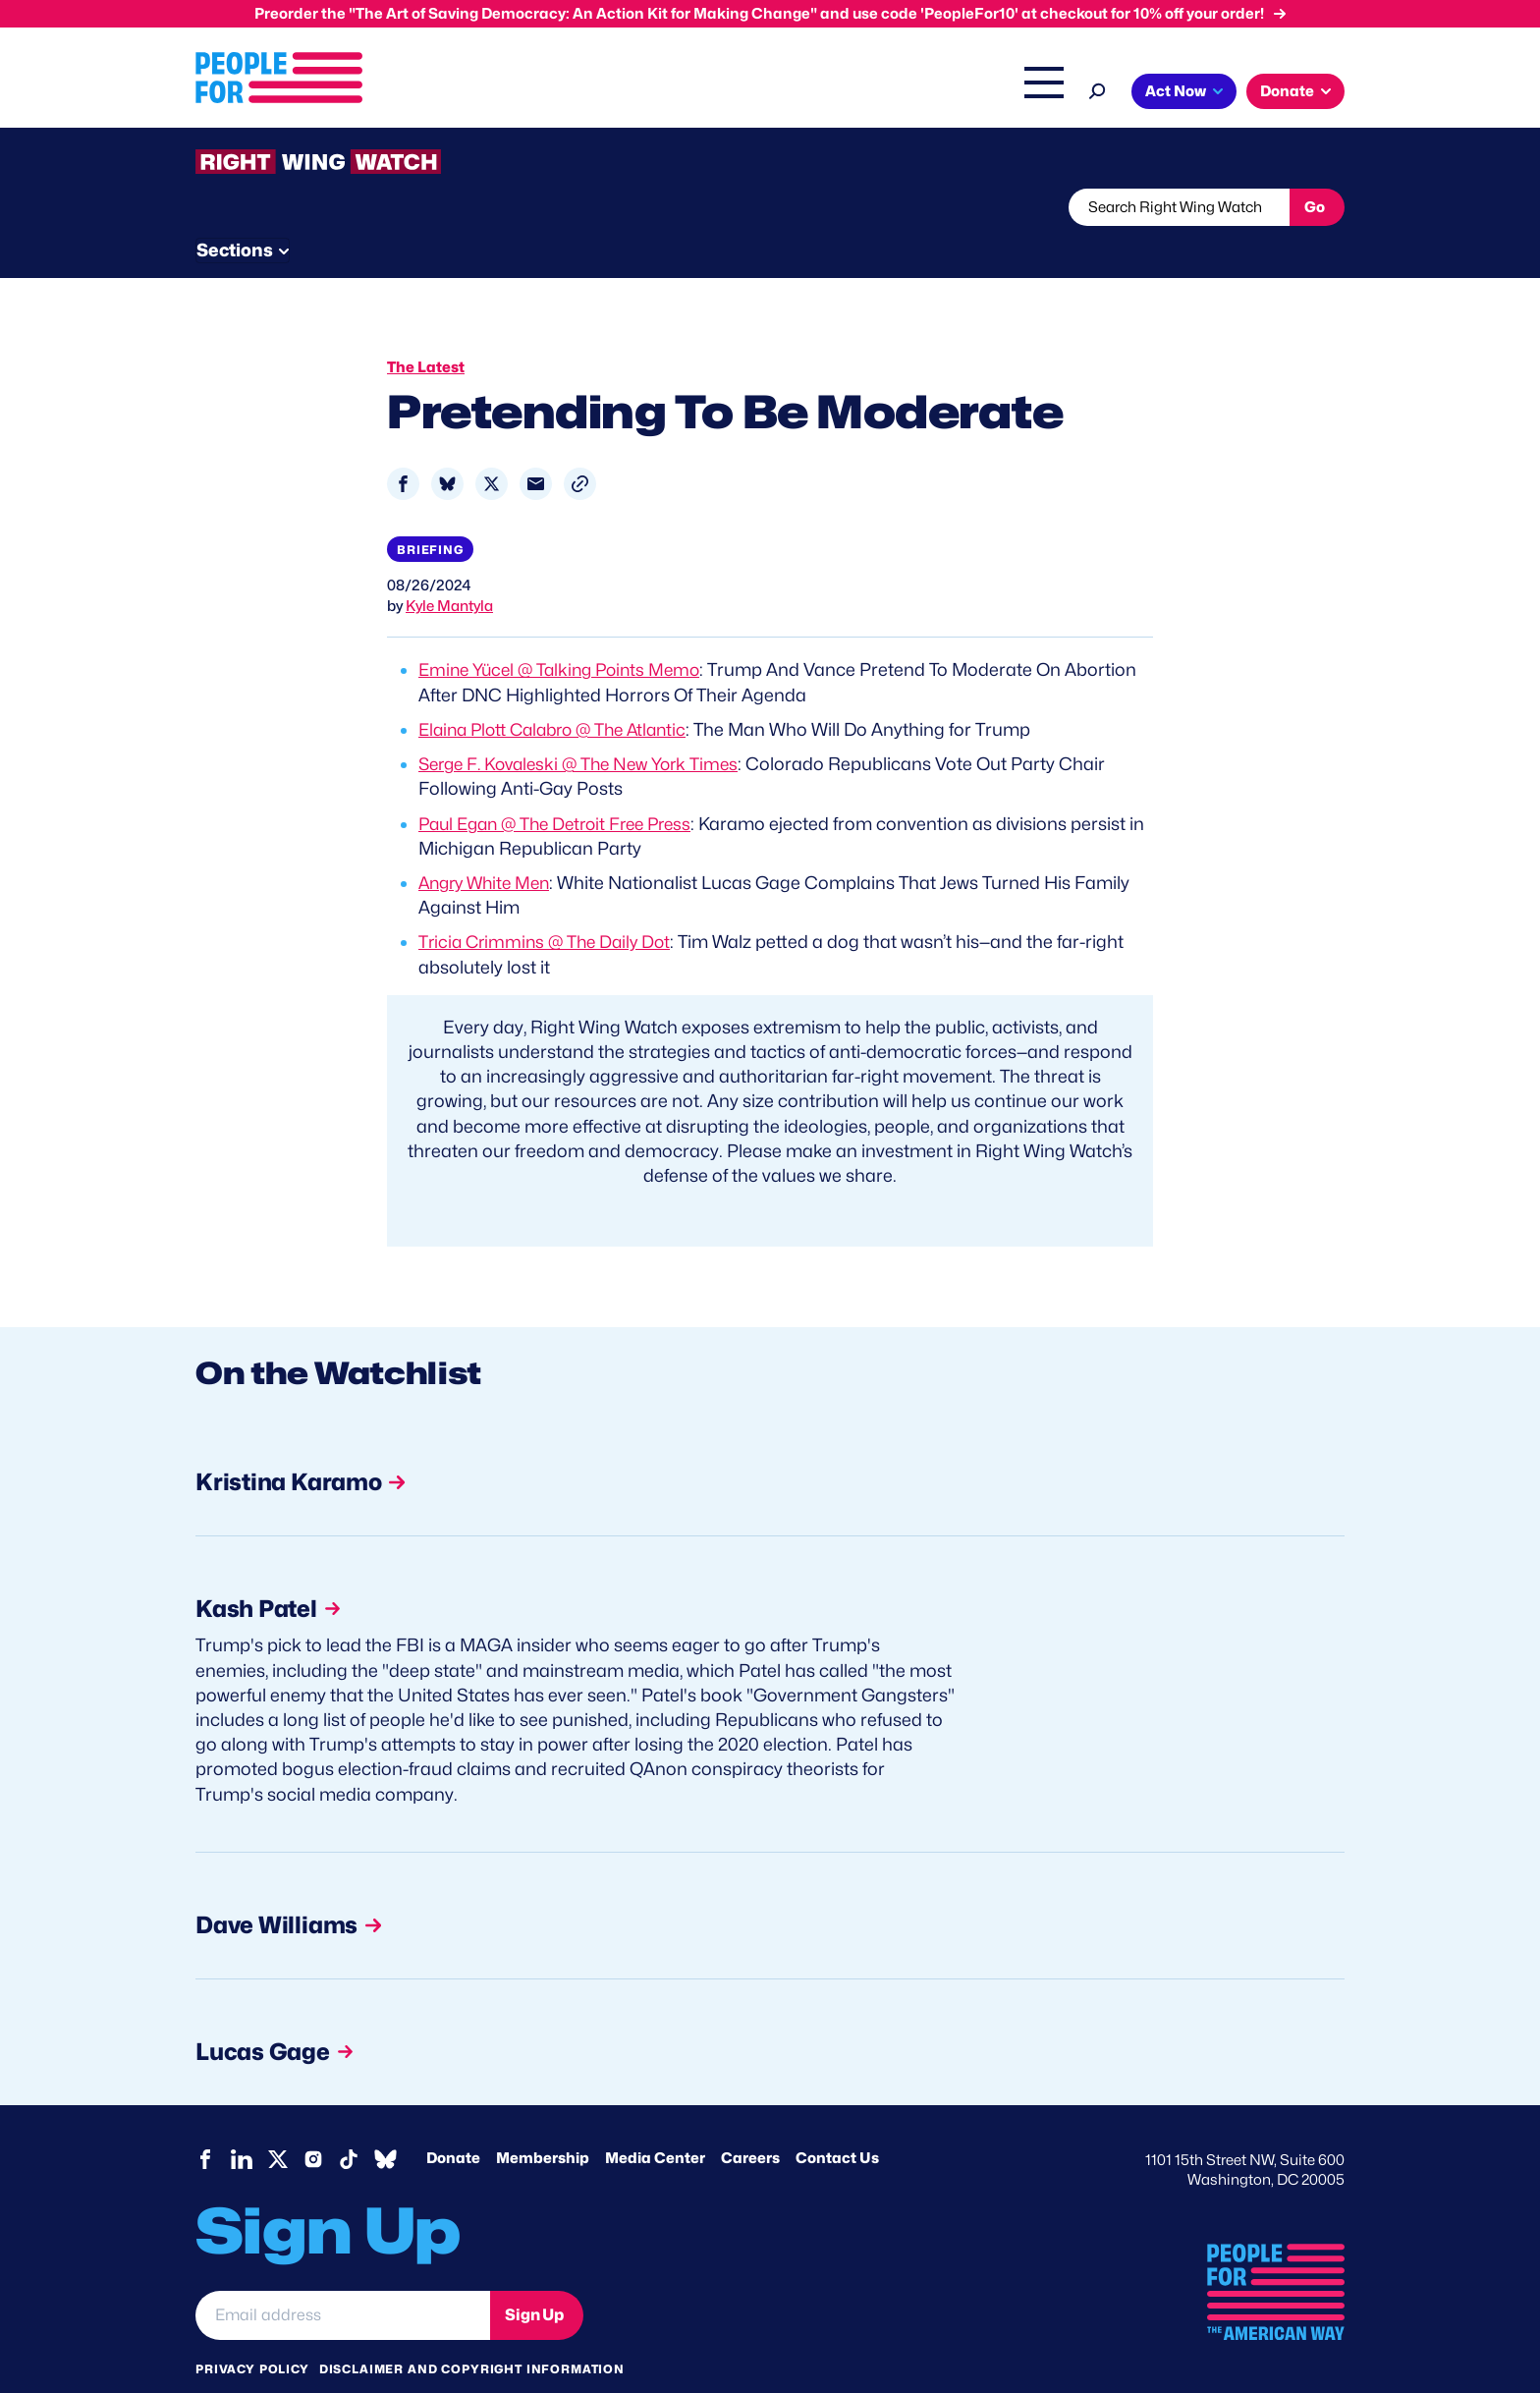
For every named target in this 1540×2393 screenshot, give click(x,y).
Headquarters (706, 93)
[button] (580, 446)
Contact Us (837, 2123)
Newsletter (703, 207)
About (516, 93)
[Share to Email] (536, 446)
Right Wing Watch (837, 93)
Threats (336, 207)
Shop (1031, 93)
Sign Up (534, 2279)
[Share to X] (491, 446)
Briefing (430, 512)
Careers (750, 2123)
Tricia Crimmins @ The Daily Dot (549, 904)
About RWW (567, 207)
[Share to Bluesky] (447, 446)
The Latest (955, 93)
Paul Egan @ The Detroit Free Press (563, 786)
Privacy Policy (252, 2333)
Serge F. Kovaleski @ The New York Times (586, 726)
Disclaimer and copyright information (472, 2333)
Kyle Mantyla (449, 570)
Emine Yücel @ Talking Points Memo (565, 633)
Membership (542, 2123)
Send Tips (835, 207)
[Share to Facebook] (403, 446)
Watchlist (452, 207)
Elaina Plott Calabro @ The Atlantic (561, 692)
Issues (598, 93)
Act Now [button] (1175, 91)
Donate (453, 2123)
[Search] (1097, 89)
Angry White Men (488, 845)
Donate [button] (1287, 91)
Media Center (655, 2123)
